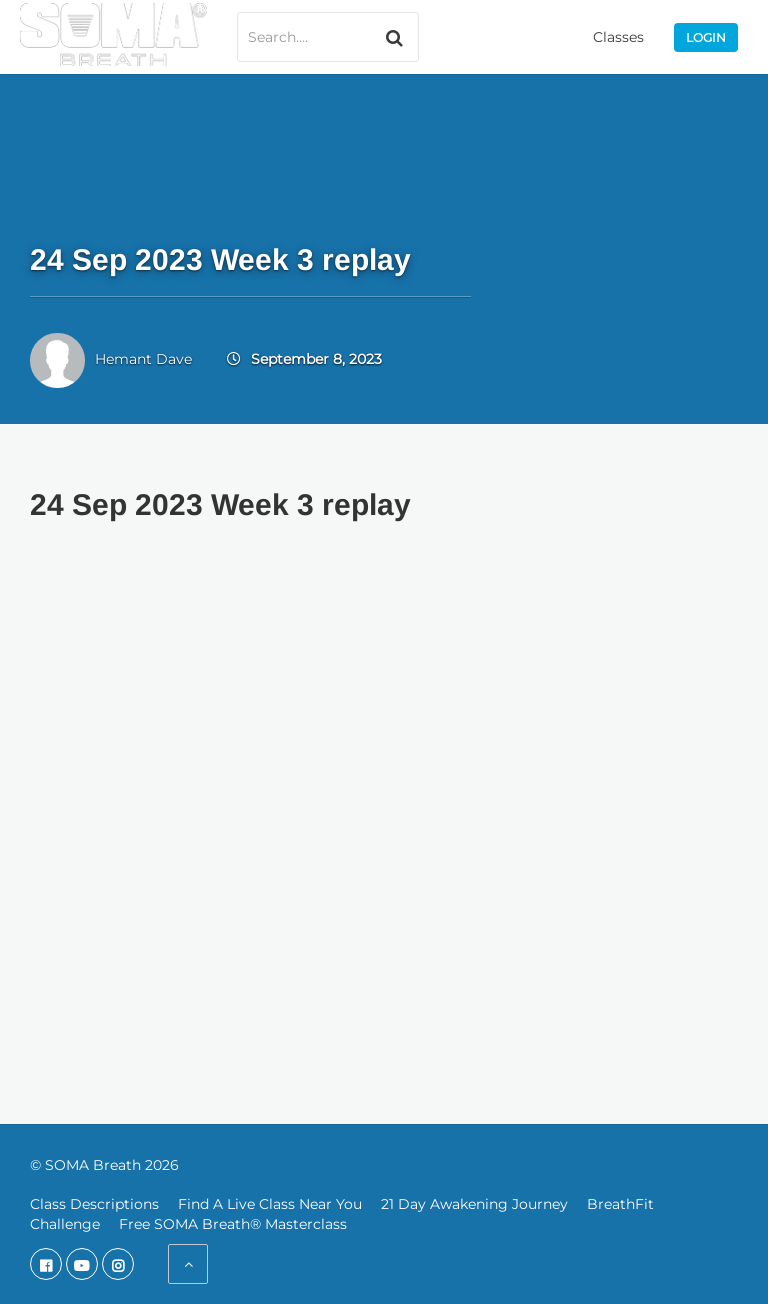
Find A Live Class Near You (270, 1204)
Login (706, 37)
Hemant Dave (143, 359)
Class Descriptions (94, 1204)
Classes (618, 37)
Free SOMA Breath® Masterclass (233, 1224)
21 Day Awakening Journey (474, 1204)
